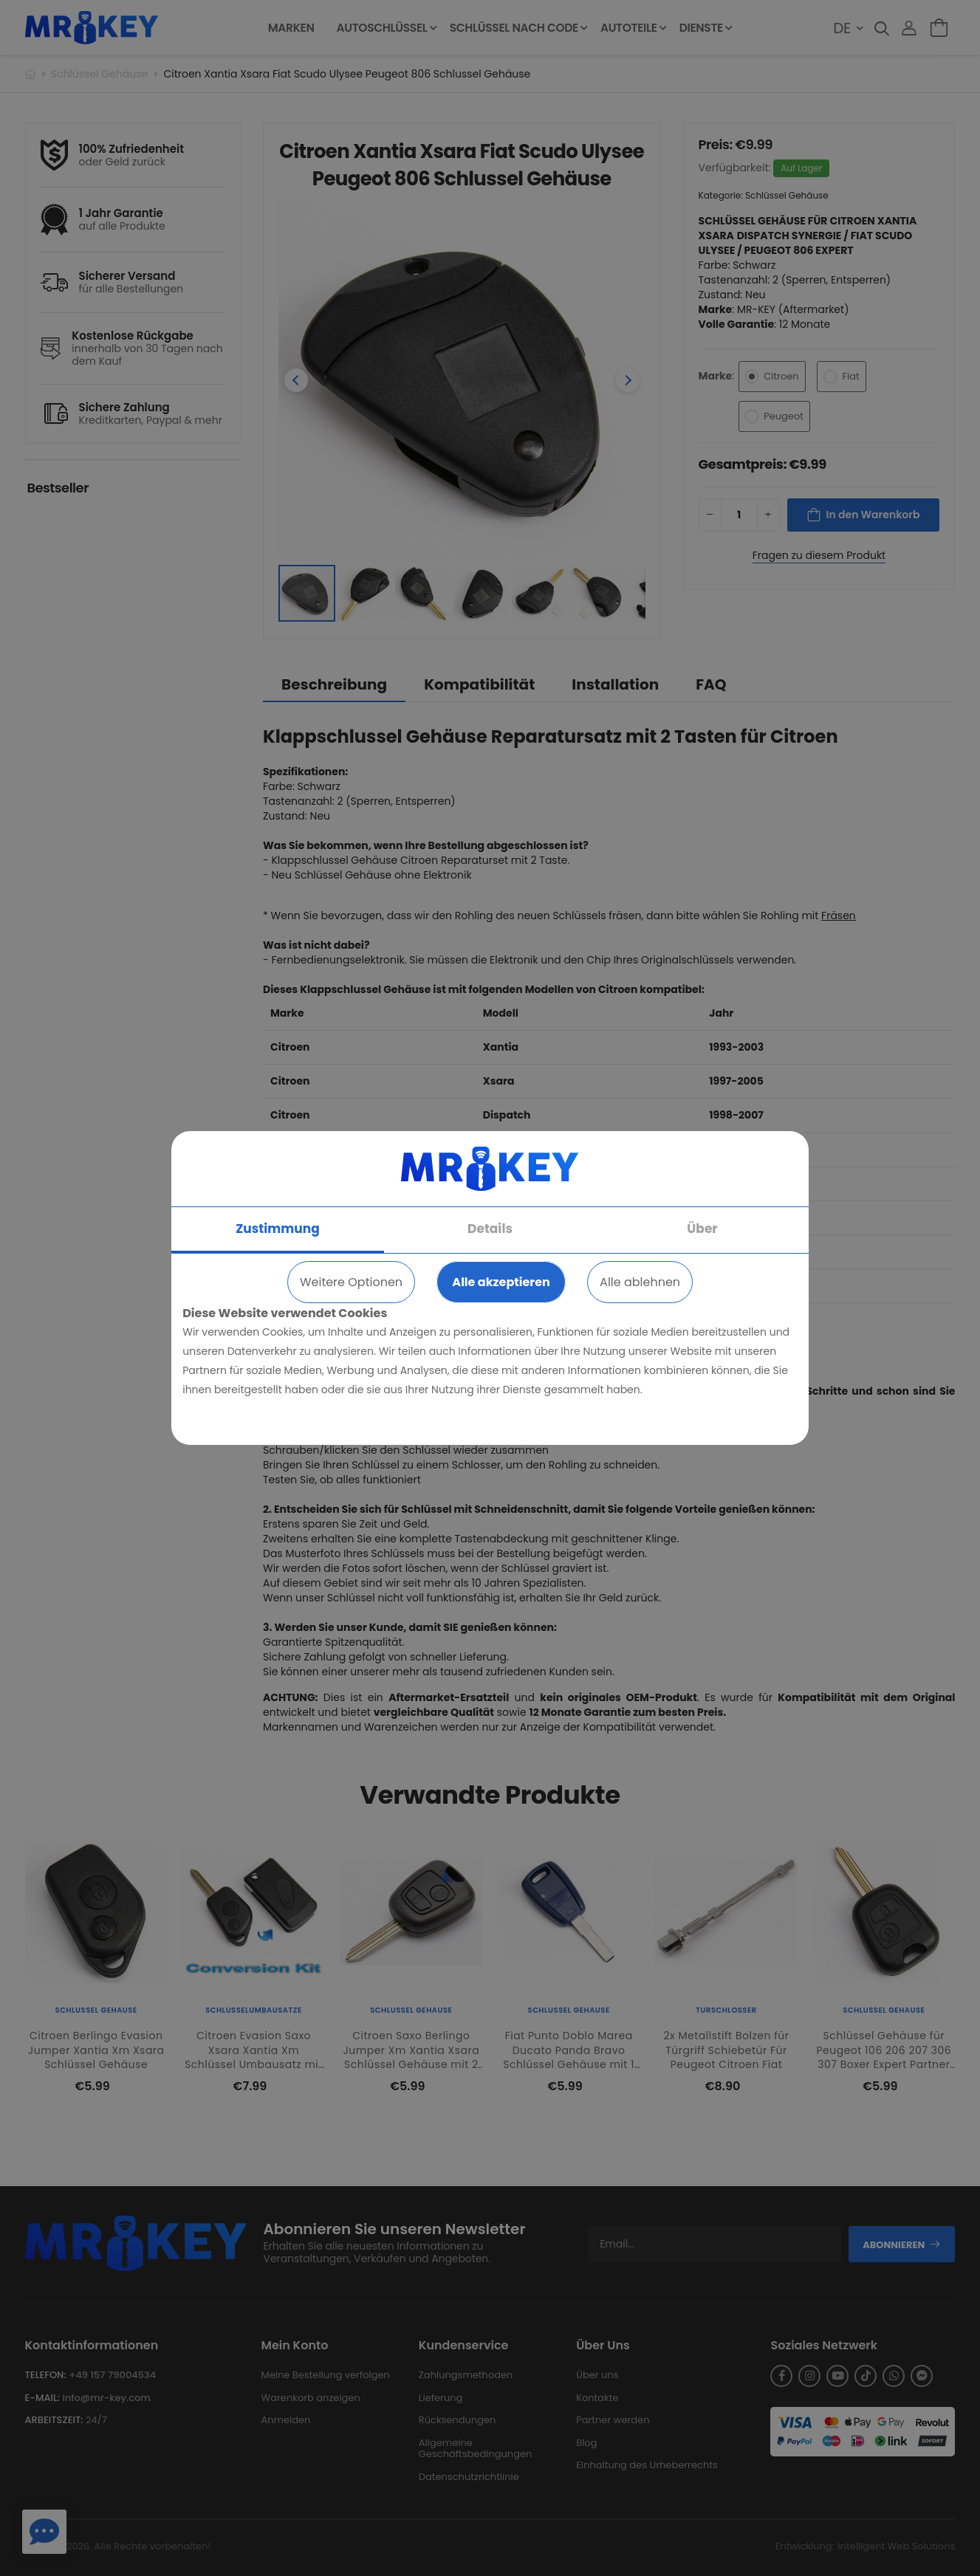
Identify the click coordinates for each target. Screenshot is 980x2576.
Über (702, 1228)
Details (490, 1228)
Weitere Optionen (351, 1282)
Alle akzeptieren (500, 1282)
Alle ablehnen (640, 1282)
